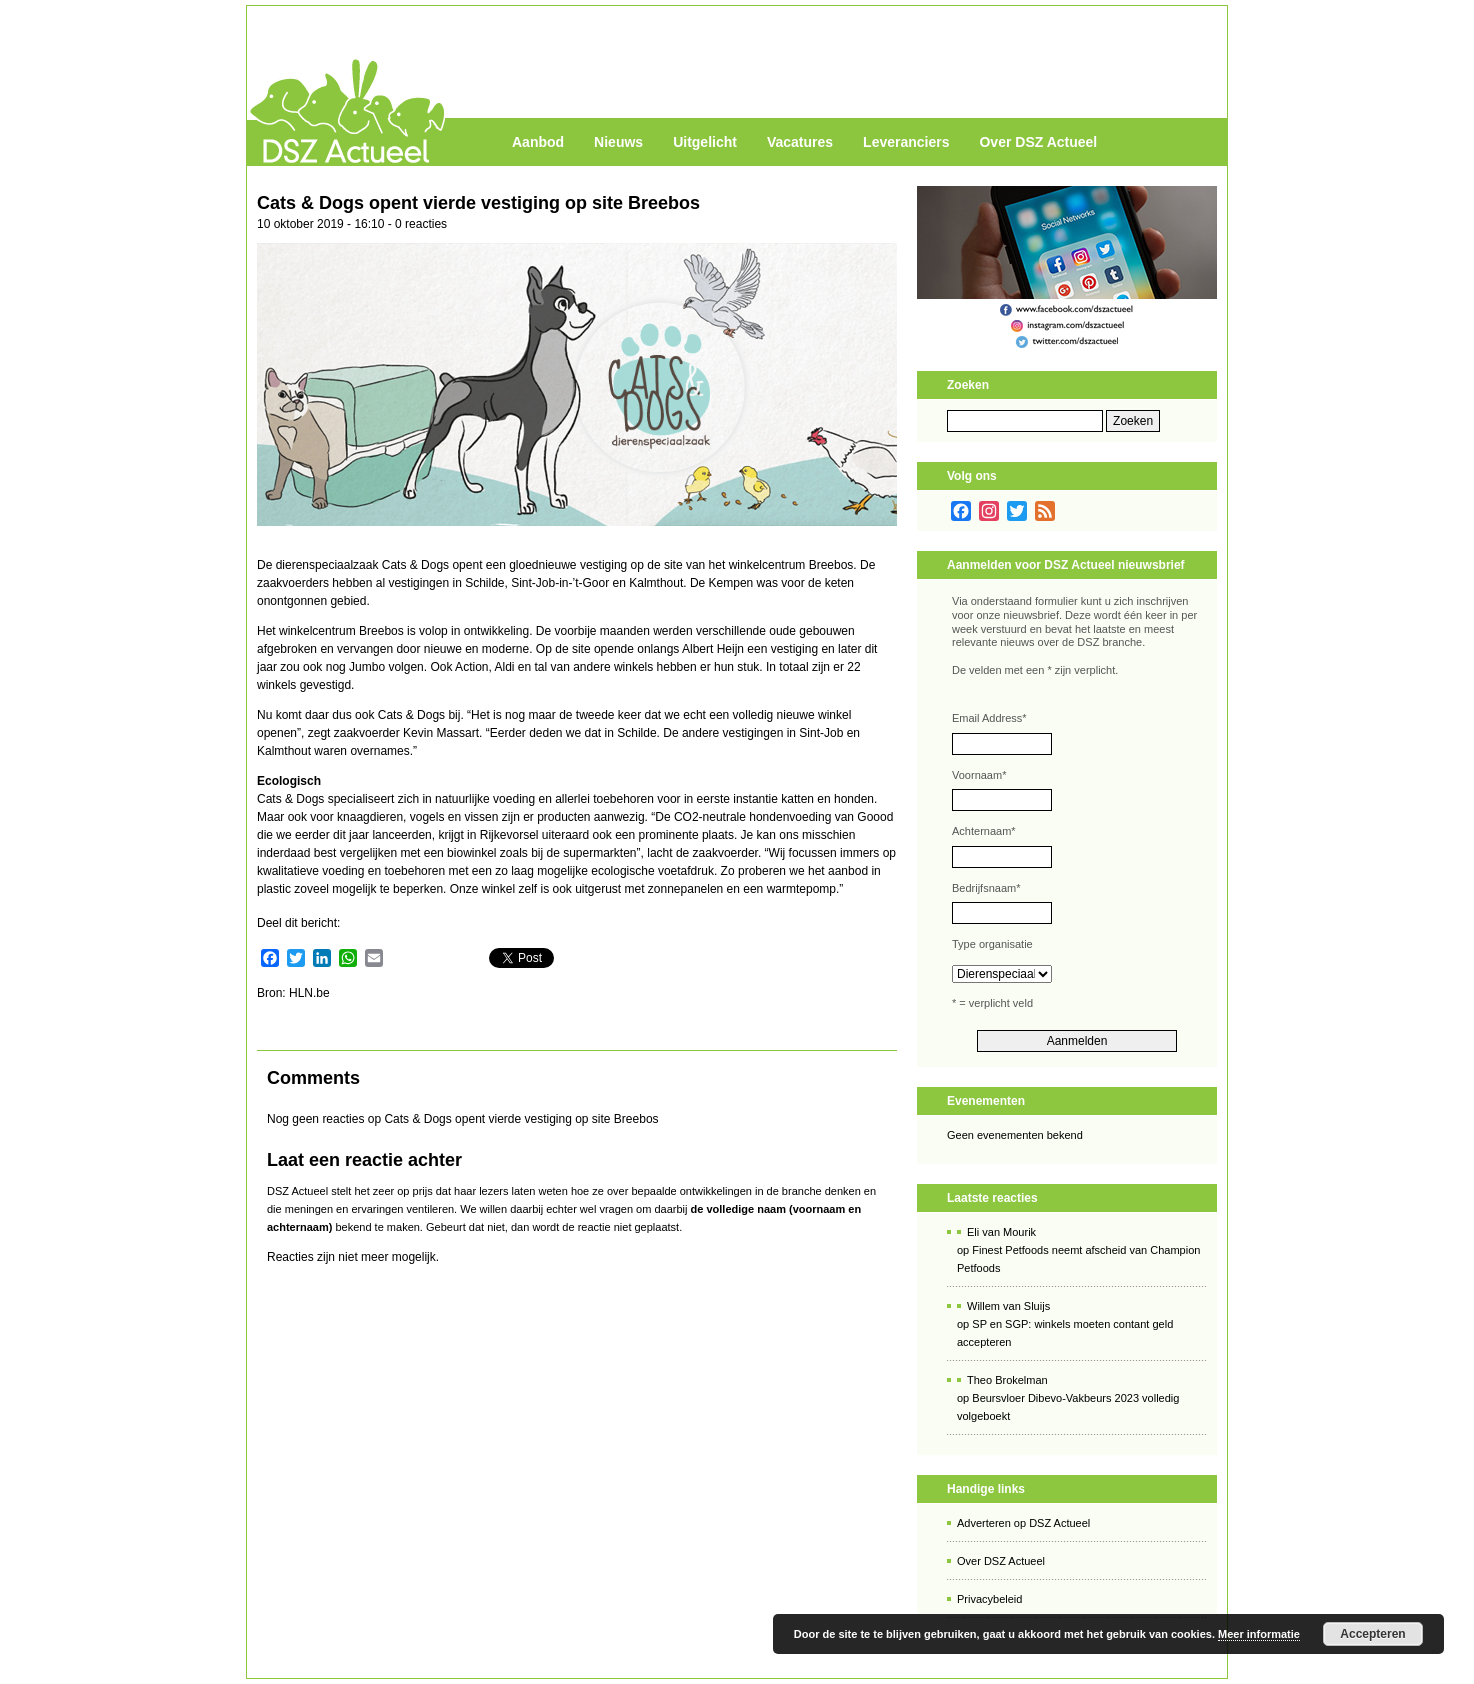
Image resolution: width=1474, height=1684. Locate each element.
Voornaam (979, 775)
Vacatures (800, 142)
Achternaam (984, 831)
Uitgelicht (705, 142)
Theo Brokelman (1007, 1380)
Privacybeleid (989, 1599)
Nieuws (618, 142)
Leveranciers (906, 142)
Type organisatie (992, 944)
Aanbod (538, 142)
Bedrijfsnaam (986, 888)
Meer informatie (1259, 1634)
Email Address (989, 718)
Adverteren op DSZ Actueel (1023, 1523)
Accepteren (1372, 1634)
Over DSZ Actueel (1038, 142)
